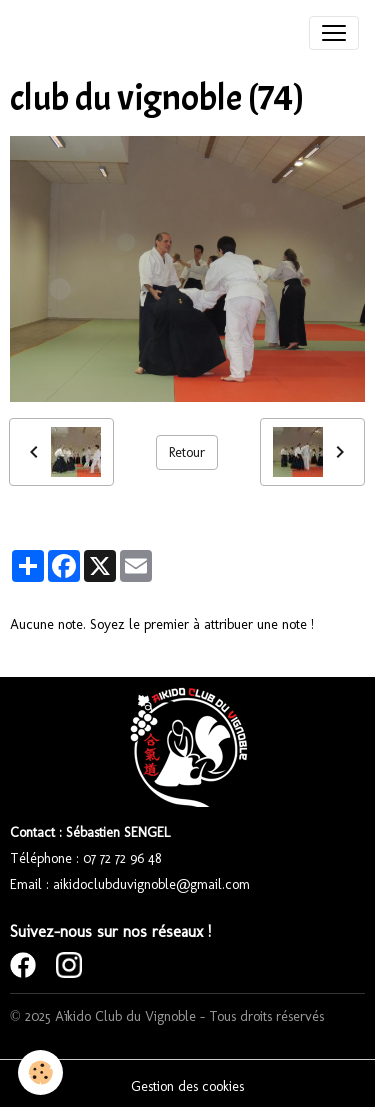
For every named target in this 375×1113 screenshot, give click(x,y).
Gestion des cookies (187, 1086)
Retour (187, 452)
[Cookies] (40, 1072)
